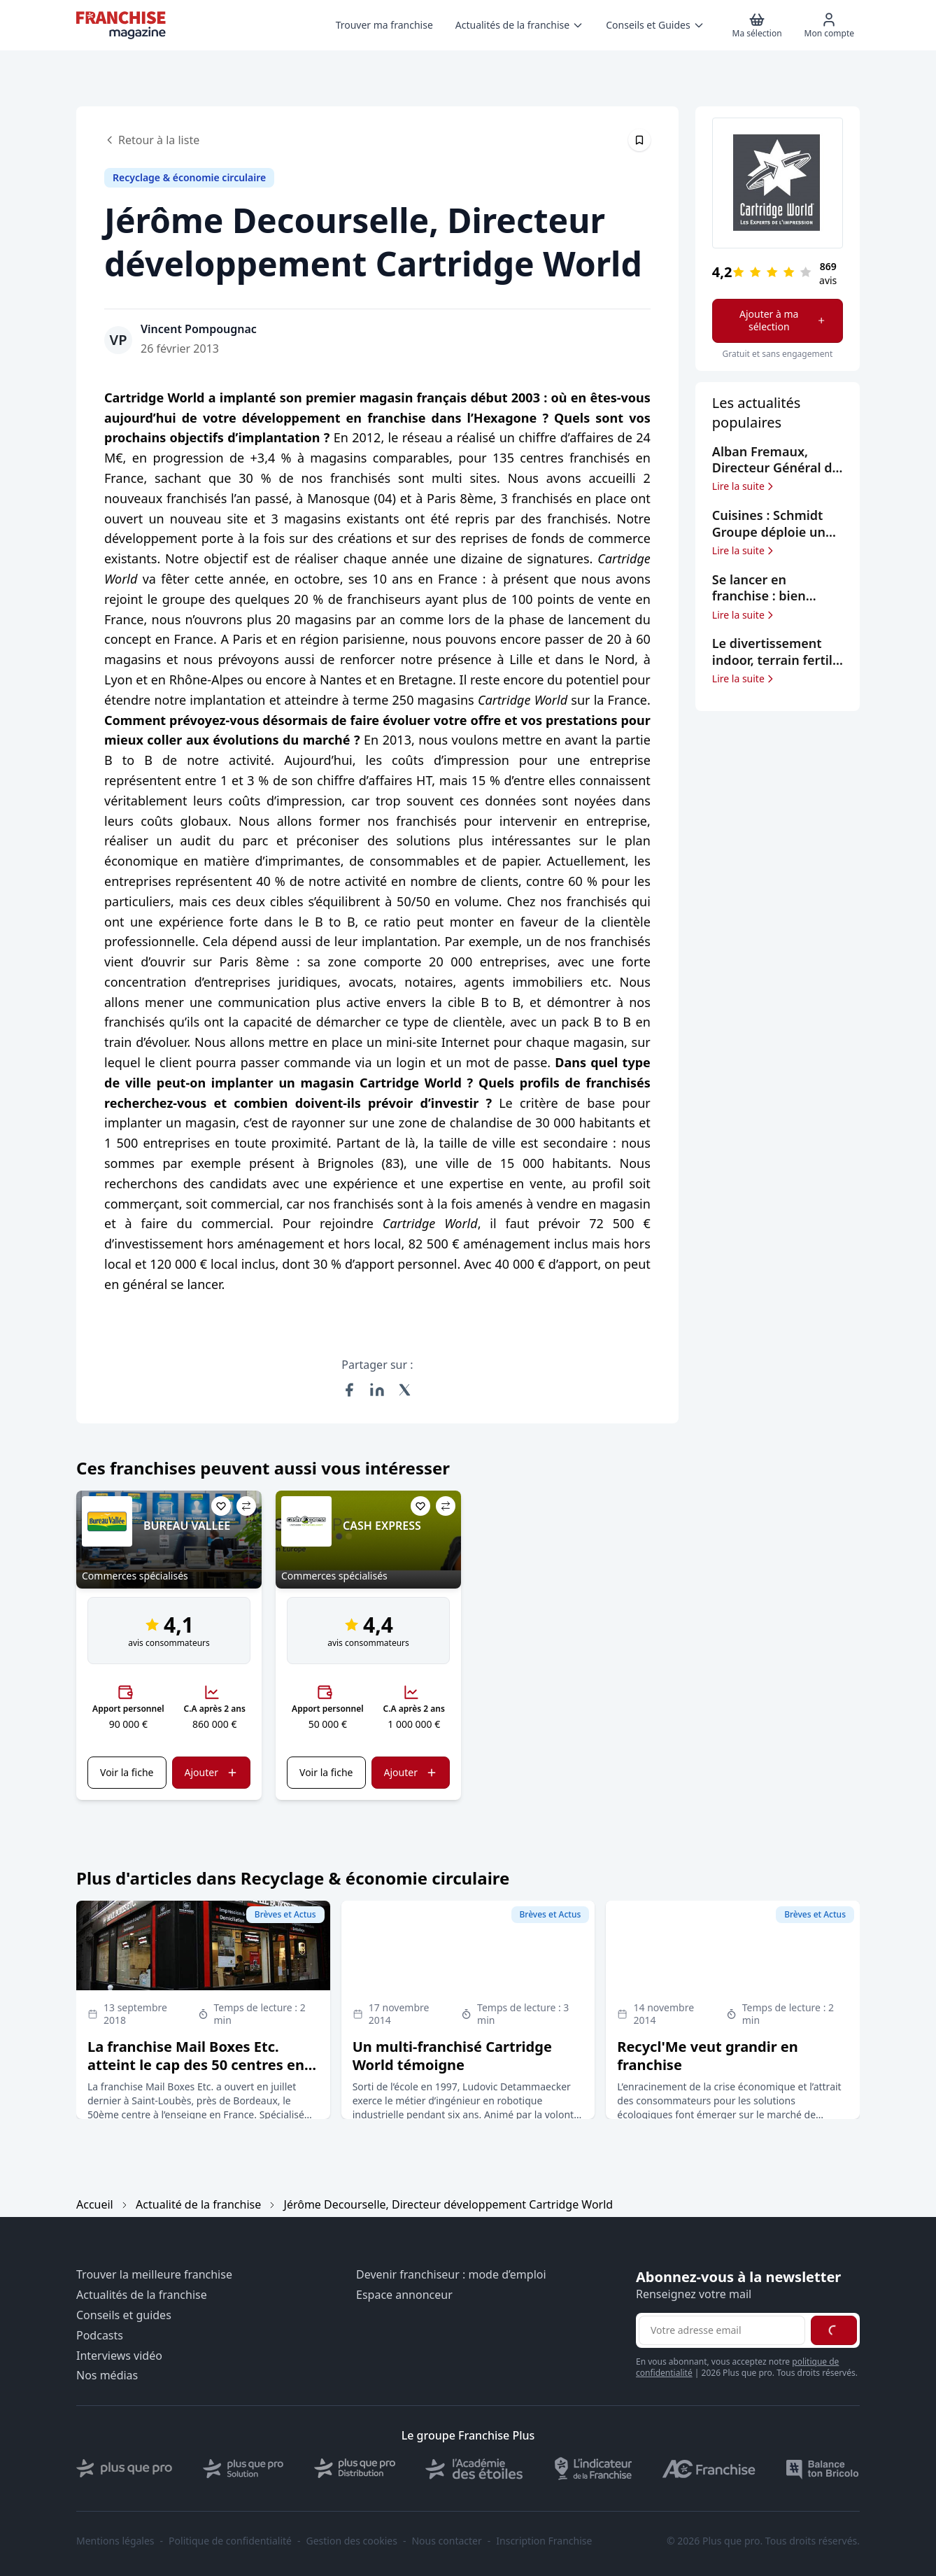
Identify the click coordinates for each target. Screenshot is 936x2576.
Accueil (94, 2204)
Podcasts (99, 2335)
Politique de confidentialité (230, 2541)
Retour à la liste (151, 140)
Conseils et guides (123, 2315)
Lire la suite (744, 486)
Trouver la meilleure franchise (154, 2274)
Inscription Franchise (544, 2541)
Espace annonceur (404, 2295)
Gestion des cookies (351, 2541)
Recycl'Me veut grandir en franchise (707, 2055)
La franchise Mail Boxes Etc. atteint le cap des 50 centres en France (195, 2064)
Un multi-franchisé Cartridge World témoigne (452, 2055)
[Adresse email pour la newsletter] (722, 2330)
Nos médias (107, 2375)
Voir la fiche (126, 1772)
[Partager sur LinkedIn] (377, 1390)
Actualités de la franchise (141, 2295)
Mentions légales (115, 2541)
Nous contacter (446, 2541)
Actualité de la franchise (198, 2204)
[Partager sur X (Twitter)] (405, 1390)
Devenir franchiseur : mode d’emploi (451, 2274)
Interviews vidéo (119, 2356)
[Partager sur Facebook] (349, 1390)
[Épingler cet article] (639, 140)
